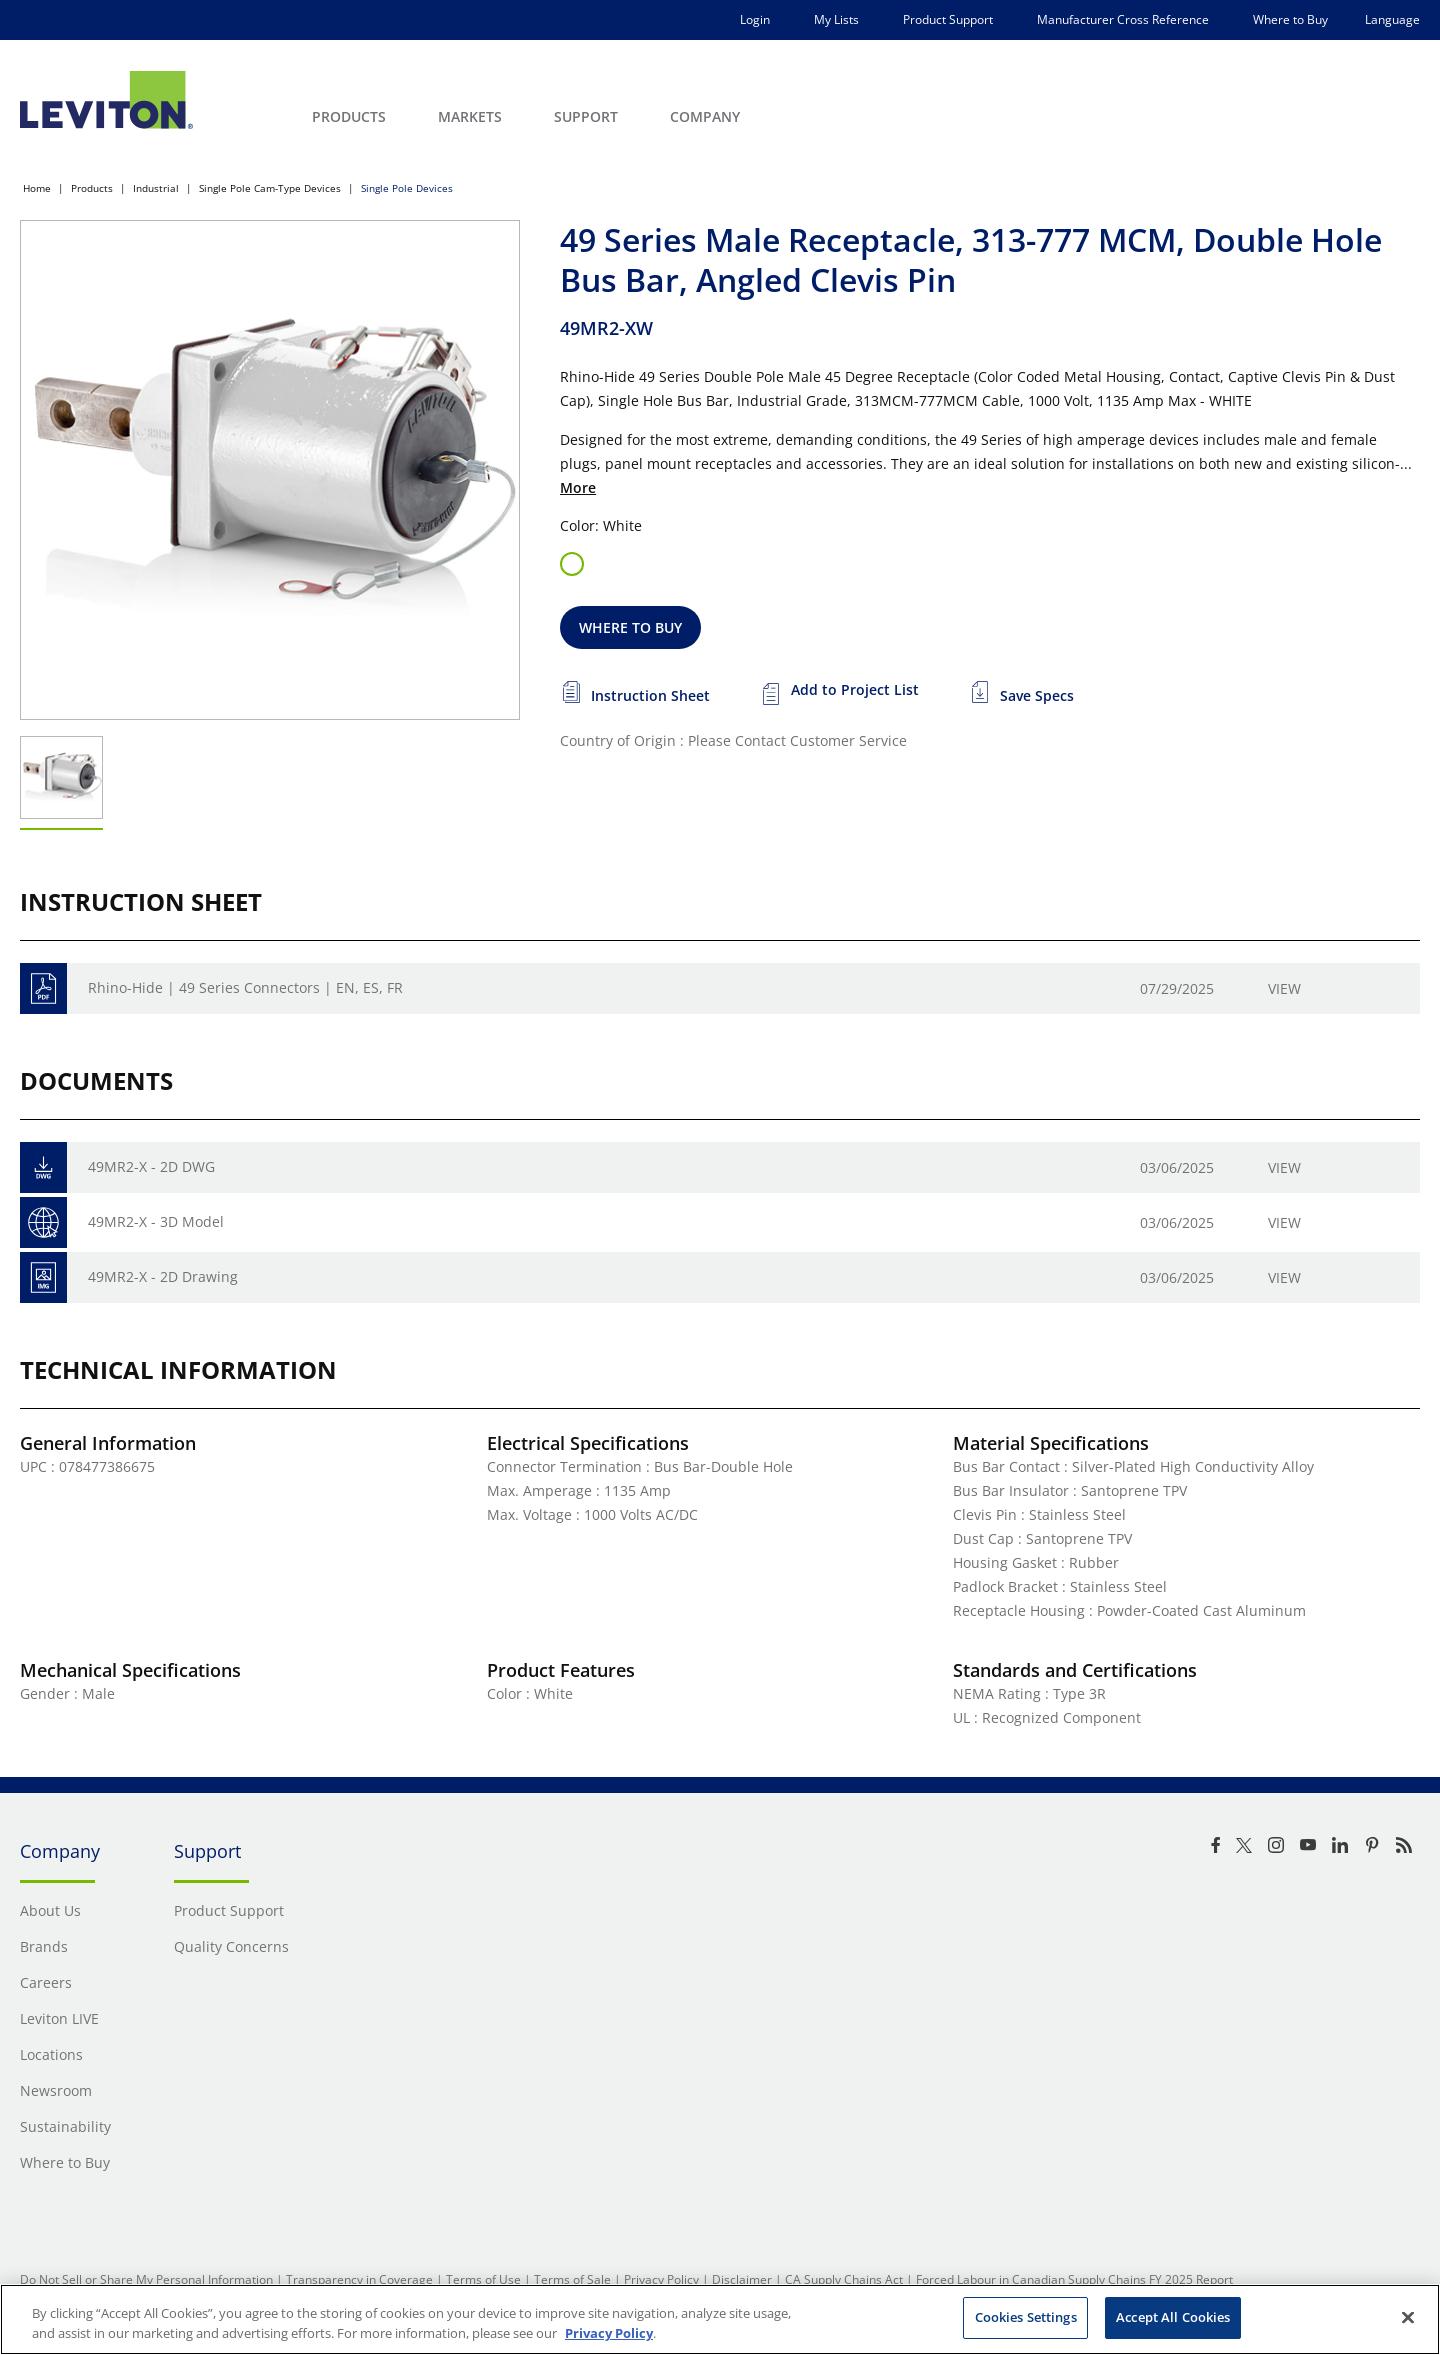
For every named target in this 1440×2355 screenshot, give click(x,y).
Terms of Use (483, 2279)
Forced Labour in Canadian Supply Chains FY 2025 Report (1074, 2279)
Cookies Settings (1026, 2317)
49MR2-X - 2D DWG (151, 1166)
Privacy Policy (661, 2279)
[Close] (1408, 2317)
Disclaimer (742, 2279)
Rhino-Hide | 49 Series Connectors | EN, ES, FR (245, 987)
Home (37, 188)
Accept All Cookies (1173, 2317)
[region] (720, 2319)
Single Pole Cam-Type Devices (270, 188)
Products (92, 188)
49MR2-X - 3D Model (156, 1221)
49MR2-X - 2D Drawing (163, 1276)
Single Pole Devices (407, 188)
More (578, 487)
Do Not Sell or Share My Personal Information (146, 2279)
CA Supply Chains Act (844, 2279)
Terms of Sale (572, 2279)
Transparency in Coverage (359, 2279)
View (1284, 988)
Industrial (156, 188)
